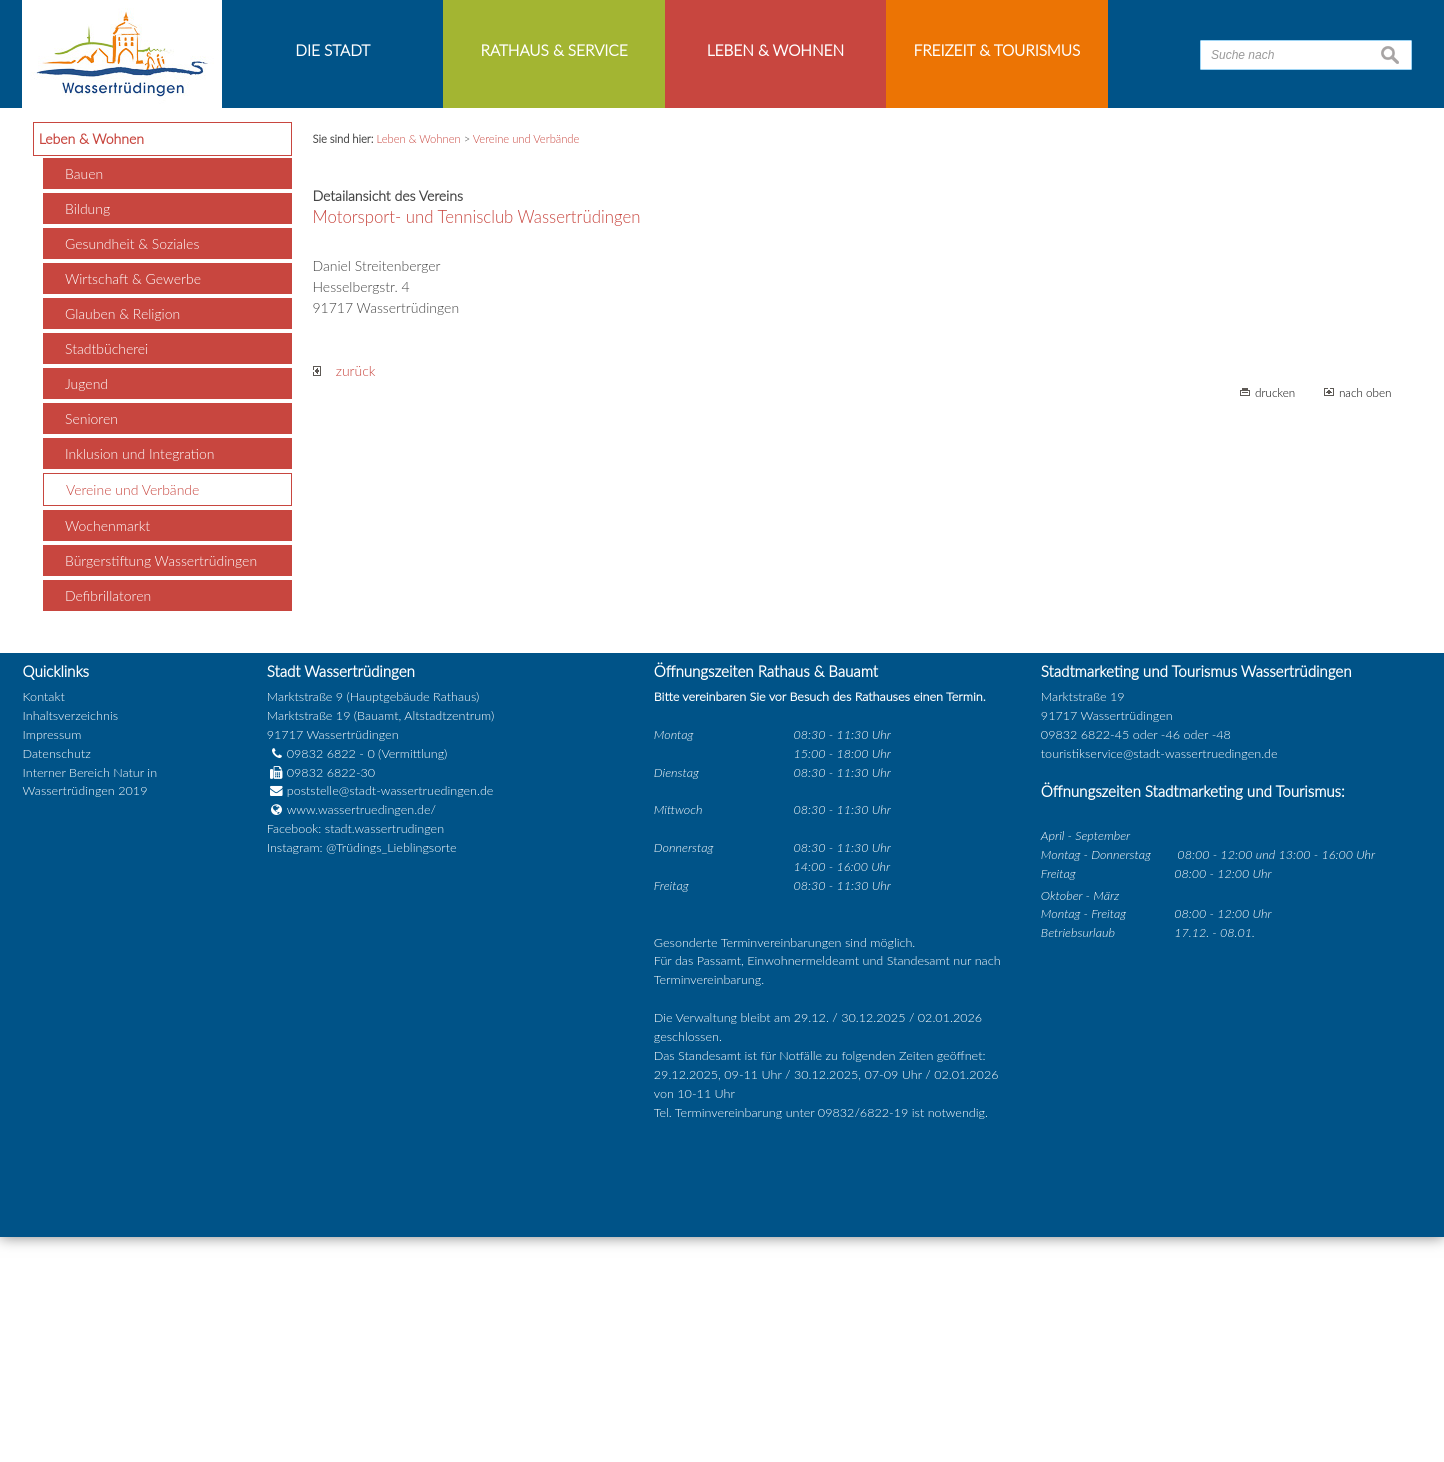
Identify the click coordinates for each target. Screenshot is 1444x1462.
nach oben (1365, 618)
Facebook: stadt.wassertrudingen (355, 1054)
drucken (1275, 618)
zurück (344, 596)
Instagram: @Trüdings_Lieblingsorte (362, 1073)
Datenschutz (57, 978)
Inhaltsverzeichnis (70, 940)
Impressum (52, 959)
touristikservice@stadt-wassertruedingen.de (1159, 978)
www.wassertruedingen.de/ (361, 1035)
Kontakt (44, 922)
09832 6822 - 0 (321, 978)
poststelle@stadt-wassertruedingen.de (390, 1016)
